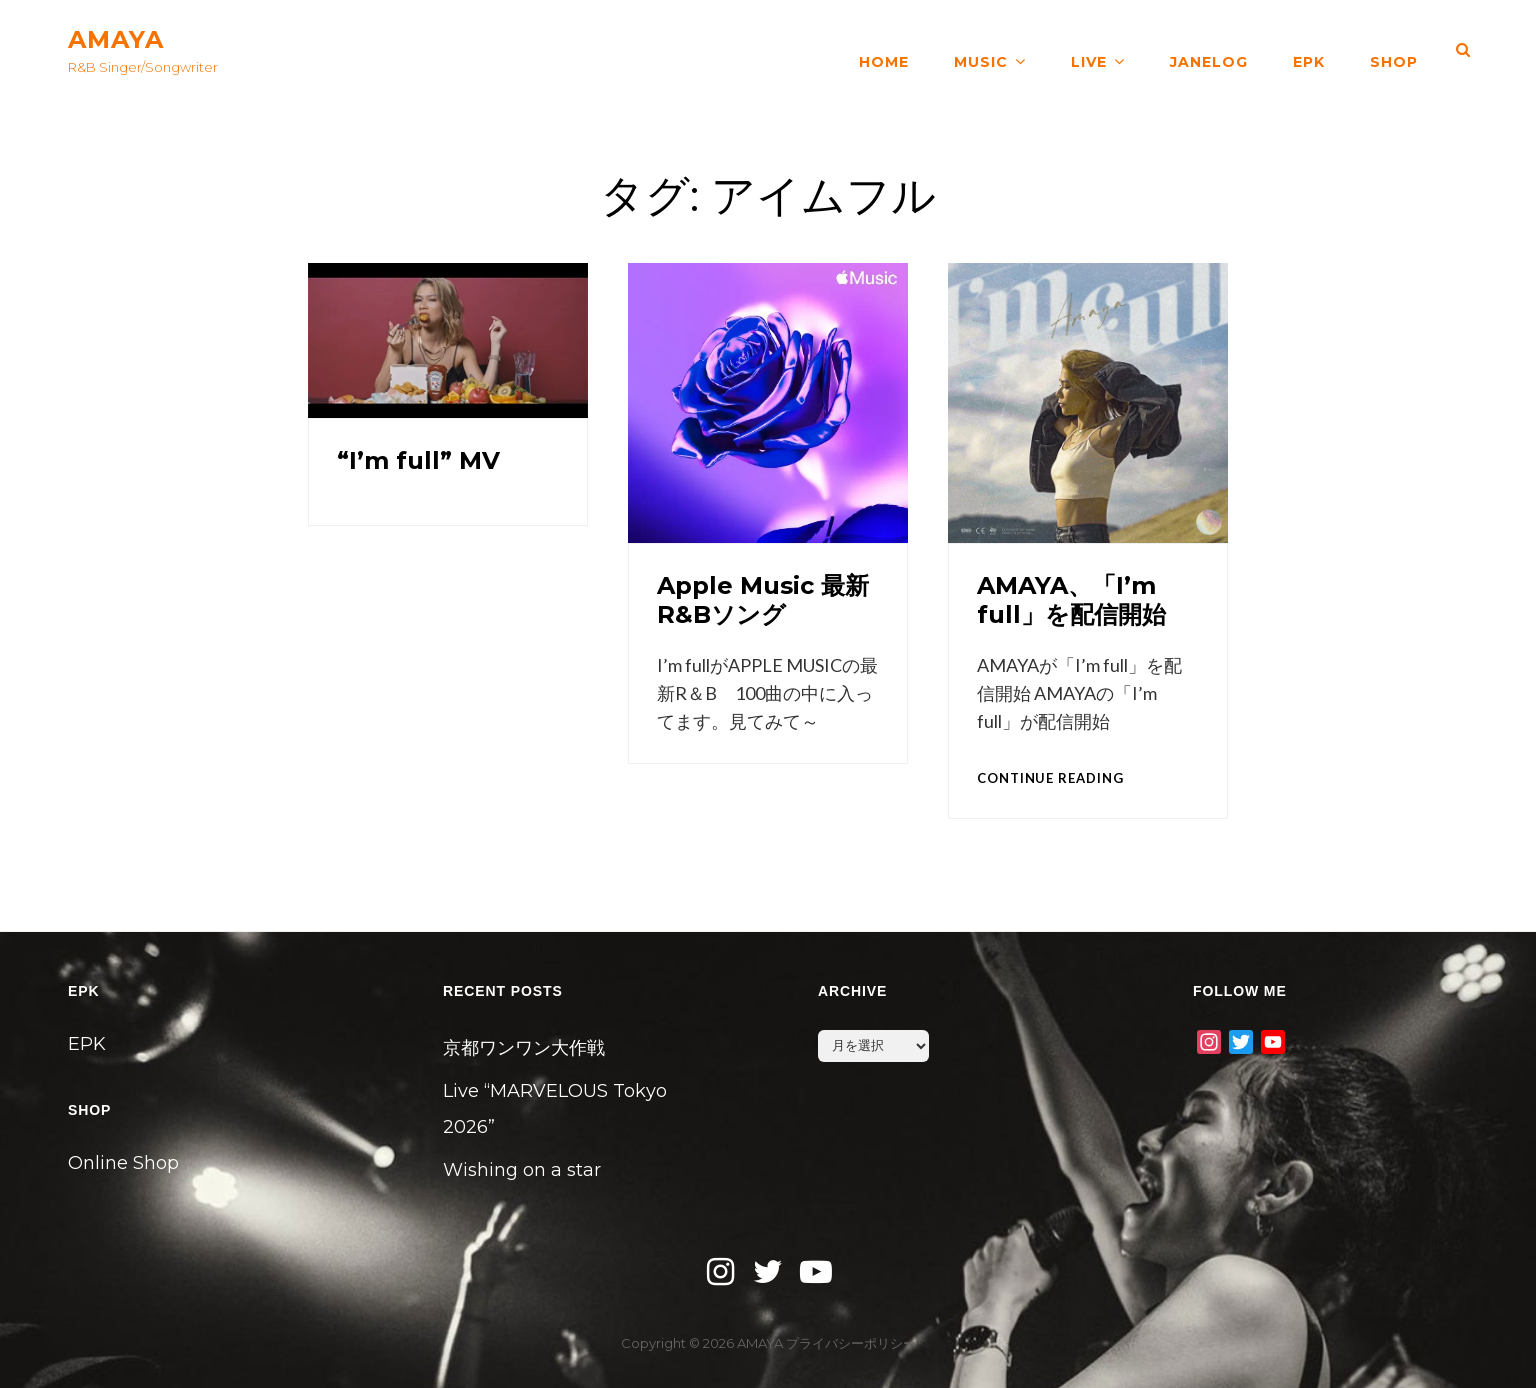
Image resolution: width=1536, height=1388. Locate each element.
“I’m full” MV (418, 460)
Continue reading (1050, 778)
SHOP (1394, 50)
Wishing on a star (522, 1170)
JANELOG (1209, 50)
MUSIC (981, 50)
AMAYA (116, 39)
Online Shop (123, 1163)
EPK (1309, 50)
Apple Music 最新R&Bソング (763, 600)
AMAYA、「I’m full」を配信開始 (1071, 600)
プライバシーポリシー (851, 1343)
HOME (884, 50)
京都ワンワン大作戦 (524, 1048)
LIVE (1089, 50)
